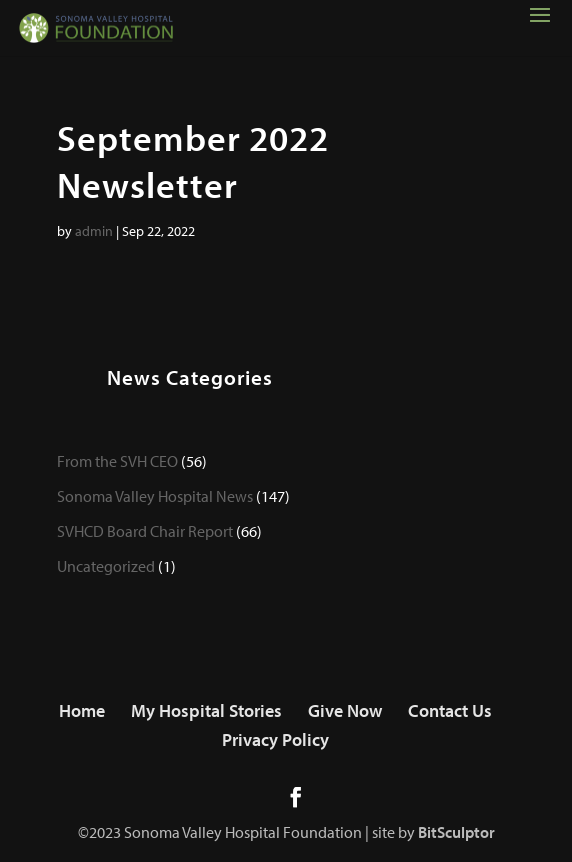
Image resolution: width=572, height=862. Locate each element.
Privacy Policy (275, 739)
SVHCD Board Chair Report (145, 531)
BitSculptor (456, 832)
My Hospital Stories (206, 710)
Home (82, 710)
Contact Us (450, 710)
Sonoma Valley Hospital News (155, 496)
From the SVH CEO (117, 461)
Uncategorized (106, 566)
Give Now (345, 710)
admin (94, 231)
